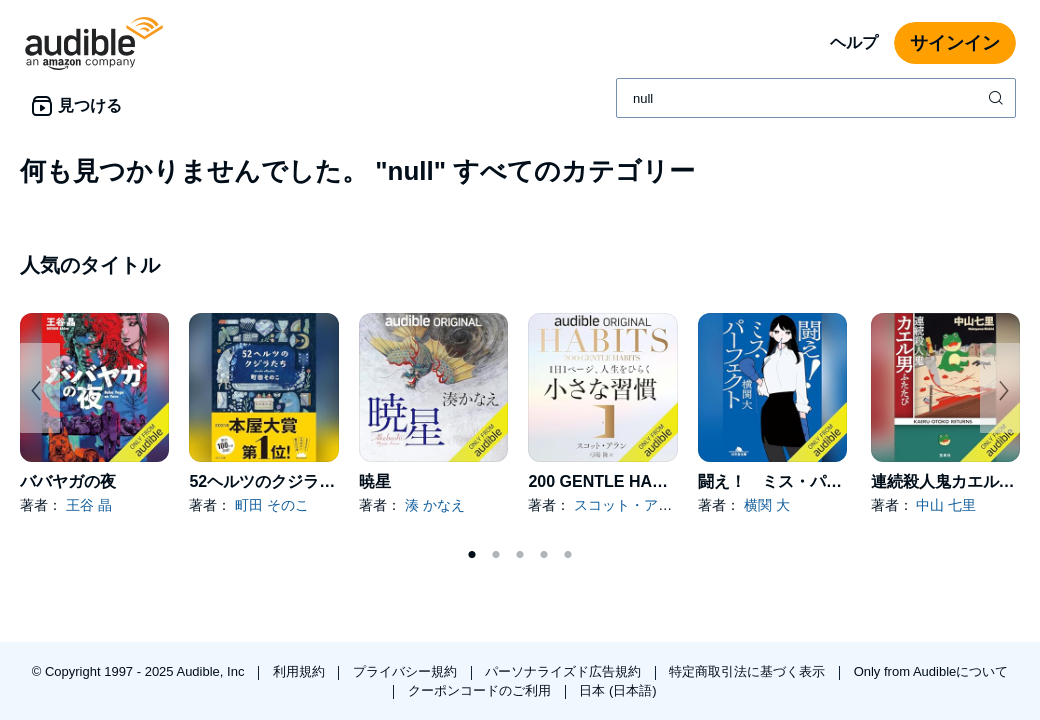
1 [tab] (472, 555)
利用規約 (301, 671)
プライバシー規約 (407, 671)
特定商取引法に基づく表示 (749, 671)
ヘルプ (854, 42)
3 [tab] (520, 555)
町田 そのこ (272, 505)
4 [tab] (544, 555)
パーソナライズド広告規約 (565, 671)
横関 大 (767, 505)
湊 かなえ (435, 505)
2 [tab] (496, 555)
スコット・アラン (630, 505)
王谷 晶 (89, 505)
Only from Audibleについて (931, 671)
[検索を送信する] (998, 98)
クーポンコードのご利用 (481, 690)
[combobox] (816, 98)
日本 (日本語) (617, 690)
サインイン (955, 43)
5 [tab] (568, 555)
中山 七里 (946, 505)
